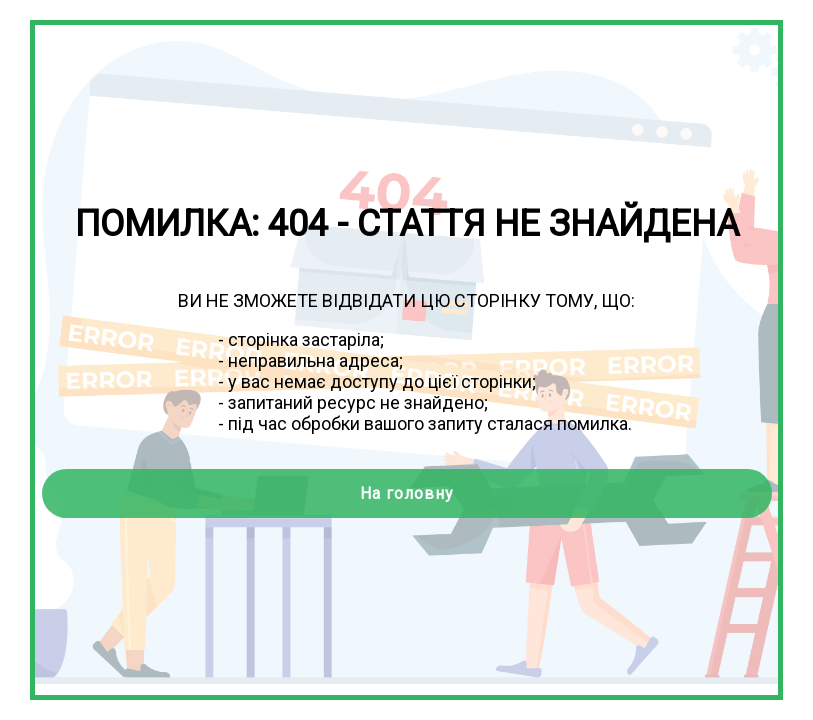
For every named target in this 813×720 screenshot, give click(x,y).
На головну (407, 493)
